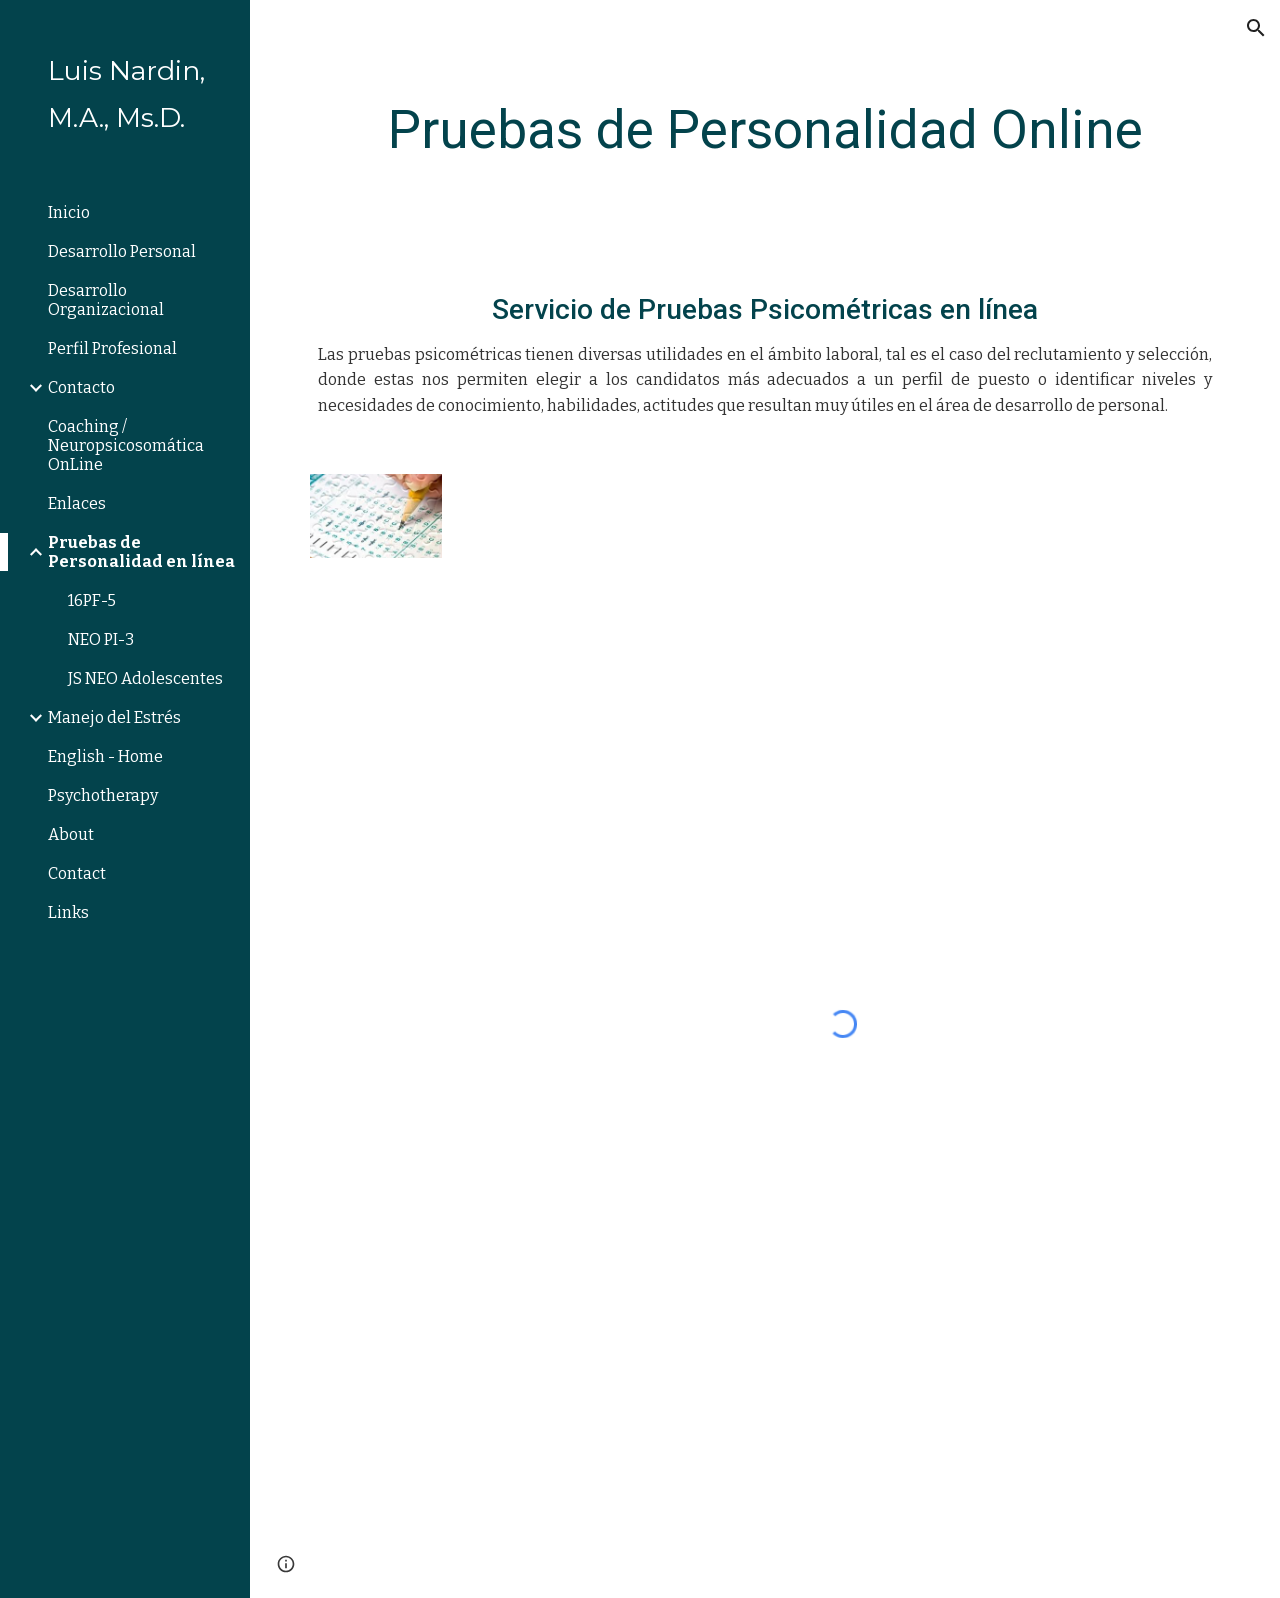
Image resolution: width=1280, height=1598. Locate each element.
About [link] (71, 834)
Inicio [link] (69, 212)
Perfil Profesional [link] (112, 348)
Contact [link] (77, 873)
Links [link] (68, 912)
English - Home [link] (105, 756)
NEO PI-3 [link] (101, 639)
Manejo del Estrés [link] (114, 717)
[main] (765, 130)
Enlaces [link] (77, 503)
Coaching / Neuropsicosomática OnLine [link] (126, 445)
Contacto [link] (81, 387)
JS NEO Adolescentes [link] (145, 678)
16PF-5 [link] (92, 600)
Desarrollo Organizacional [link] (106, 300)
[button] (1256, 28)
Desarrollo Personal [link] (122, 251)
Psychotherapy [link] (103, 795)
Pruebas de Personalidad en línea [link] (141, 552)
